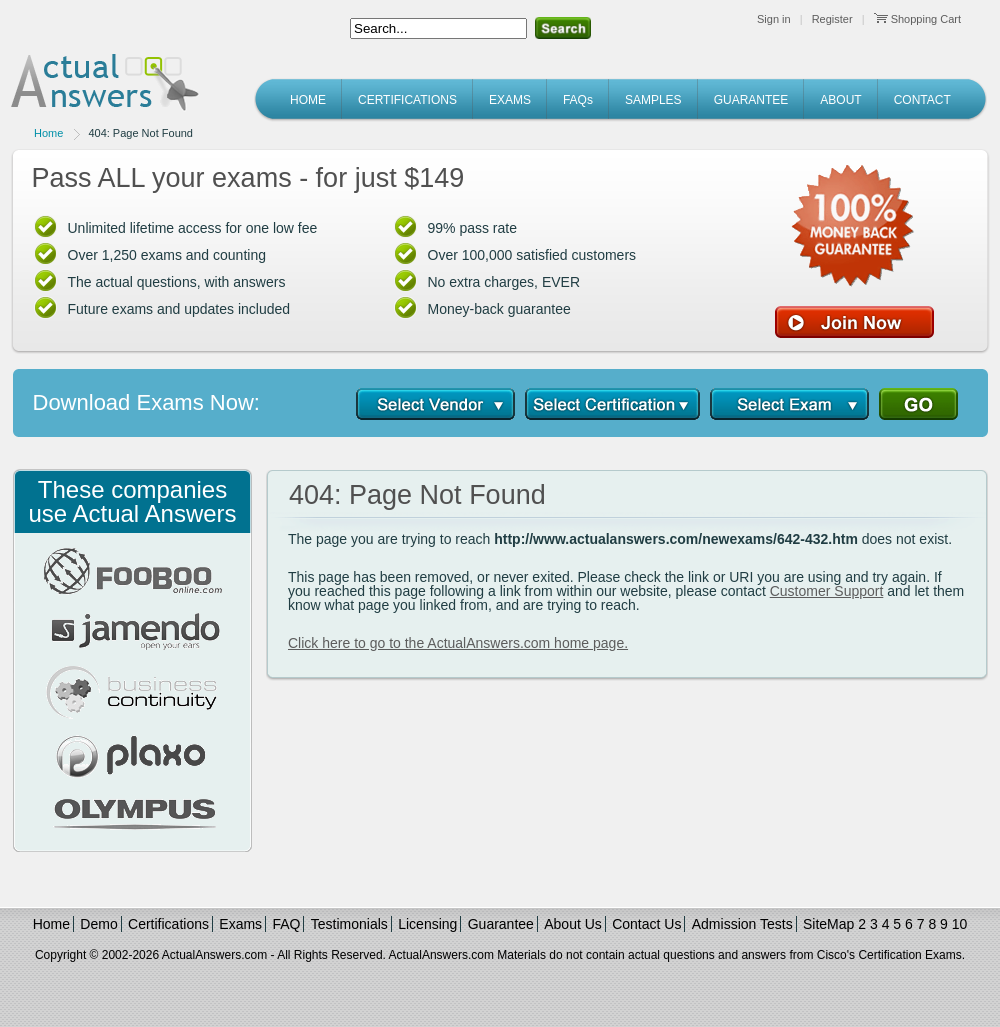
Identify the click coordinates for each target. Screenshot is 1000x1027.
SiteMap (828, 924)
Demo (98, 924)
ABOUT (840, 100)
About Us (573, 924)
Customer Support (827, 591)
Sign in (774, 19)
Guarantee (501, 924)
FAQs (578, 100)
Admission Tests (742, 924)
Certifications (168, 924)
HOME (308, 100)
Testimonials (349, 924)
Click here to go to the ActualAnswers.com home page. (458, 643)
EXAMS (510, 100)
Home (48, 133)
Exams (240, 924)
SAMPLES (653, 100)
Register (832, 19)
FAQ (286, 924)
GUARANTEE (751, 100)
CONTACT (922, 100)
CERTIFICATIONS (407, 100)
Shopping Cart (917, 19)
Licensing (427, 924)
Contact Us (646, 924)
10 (960, 924)
